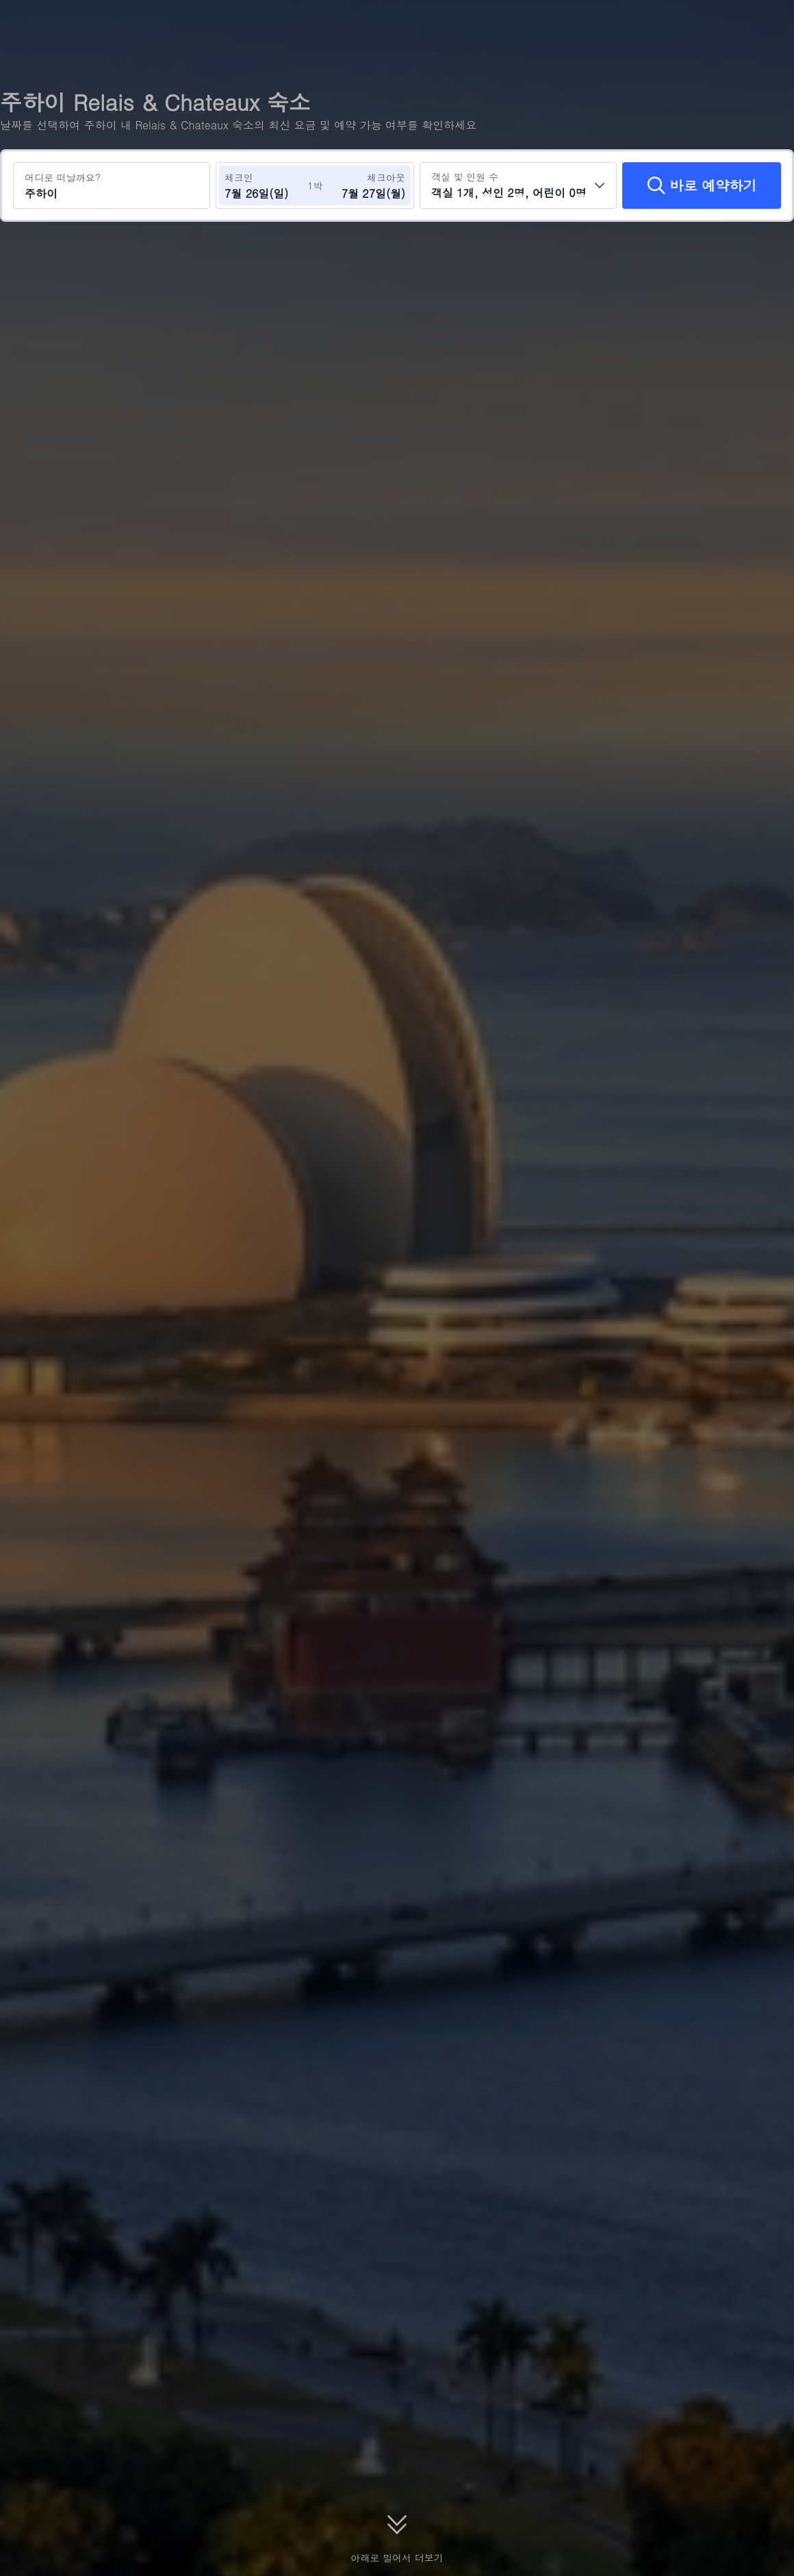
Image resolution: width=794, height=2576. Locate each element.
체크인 (239, 177)
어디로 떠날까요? (63, 177)
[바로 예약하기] (701, 185)
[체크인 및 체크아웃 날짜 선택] (265, 185)
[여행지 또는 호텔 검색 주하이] (111, 185)
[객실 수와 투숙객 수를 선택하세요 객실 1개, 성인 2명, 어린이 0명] (518, 185)
